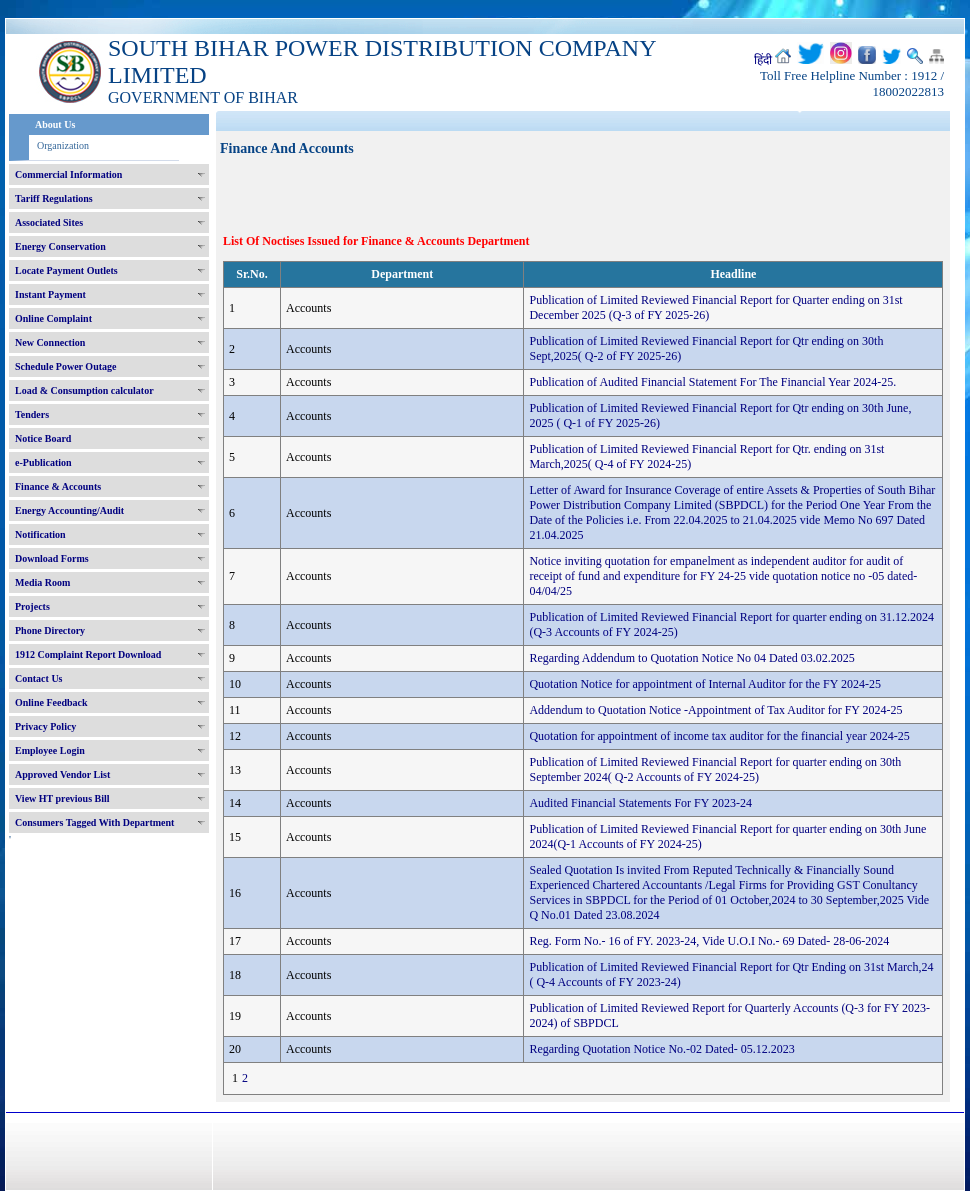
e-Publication (43, 462)
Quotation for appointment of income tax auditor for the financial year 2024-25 (719, 736)
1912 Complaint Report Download (88, 654)
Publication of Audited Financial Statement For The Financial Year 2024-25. (712, 382)
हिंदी (763, 60)
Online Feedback (51, 702)
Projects (32, 606)
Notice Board (43, 438)
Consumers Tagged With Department (94, 822)
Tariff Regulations (54, 198)
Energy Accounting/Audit (69, 510)
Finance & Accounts (58, 486)
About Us (55, 124)
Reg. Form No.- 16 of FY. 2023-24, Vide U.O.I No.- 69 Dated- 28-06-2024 (709, 941)
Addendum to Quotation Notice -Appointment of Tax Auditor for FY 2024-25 (715, 710)
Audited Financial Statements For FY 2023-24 (640, 803)
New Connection (50, 342)
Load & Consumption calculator (84, 390)
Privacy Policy (45, 726)
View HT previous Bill (62, 798)
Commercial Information (68, 174)
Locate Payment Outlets (66, 270)
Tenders (32, 414)
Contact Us (39, 678)
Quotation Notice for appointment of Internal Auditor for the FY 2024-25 (704, 684)
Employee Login (50, 750)
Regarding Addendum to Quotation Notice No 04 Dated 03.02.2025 (691, 658)
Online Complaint (53, 318)
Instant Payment (50, 294)
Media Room (42, 582)
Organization (63, 145)
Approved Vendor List (62, 774)
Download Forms (52, 558)
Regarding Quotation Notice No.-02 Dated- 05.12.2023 (661, 1049)
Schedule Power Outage (65, 366)
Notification (40, 534)
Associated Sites (49, 222)
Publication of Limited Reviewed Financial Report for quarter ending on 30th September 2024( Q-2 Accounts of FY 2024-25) (715, 769)
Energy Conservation (60, 246)
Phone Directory (50, 630)
